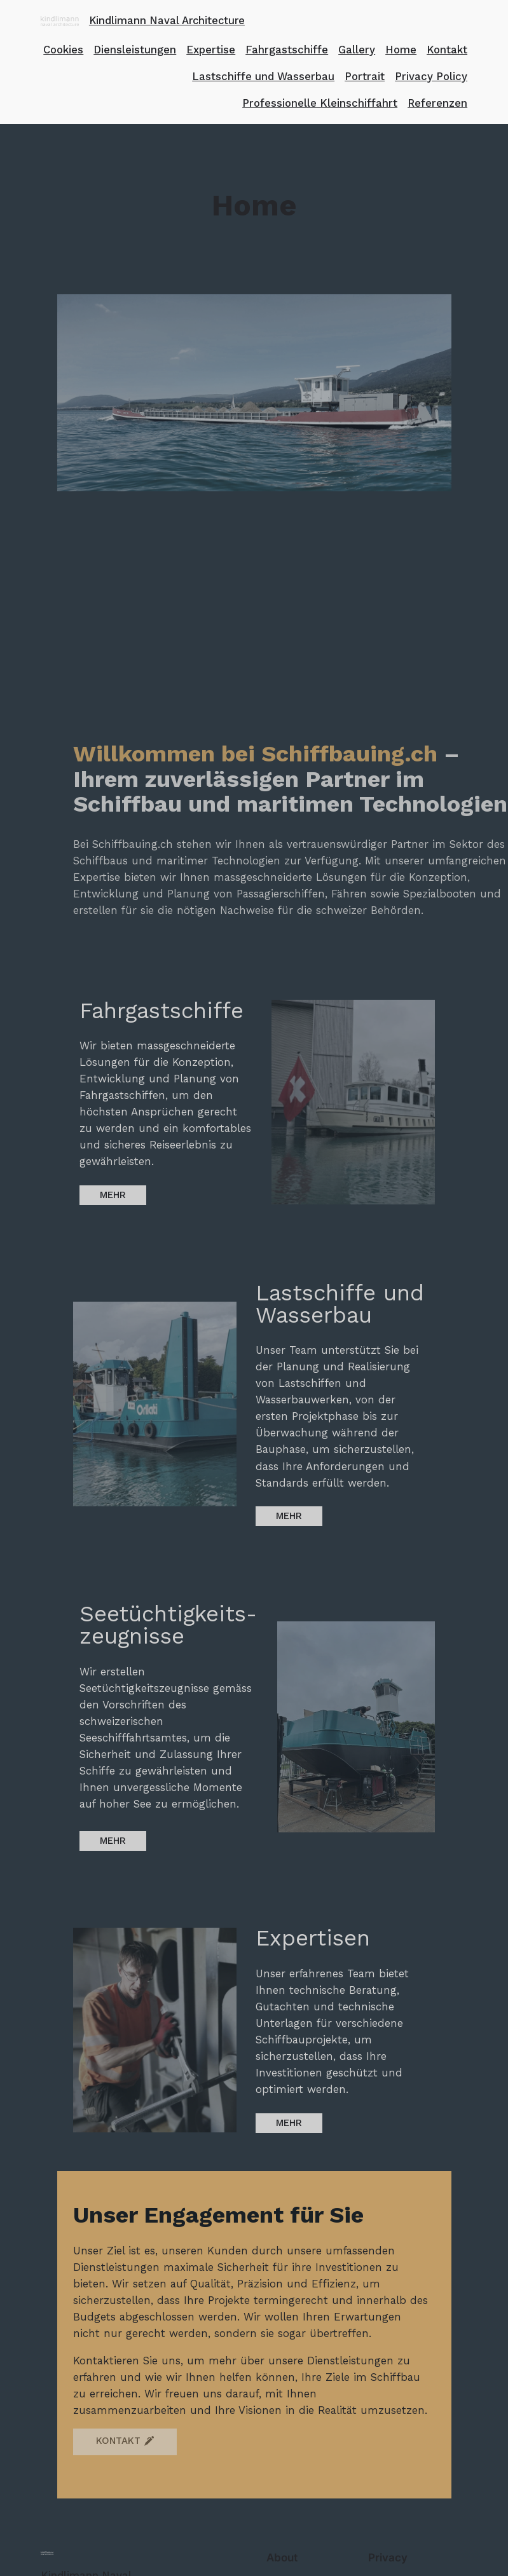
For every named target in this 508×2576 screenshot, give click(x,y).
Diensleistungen (134, 49)
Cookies (63, 49)
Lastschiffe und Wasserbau (263, 76)
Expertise (210, 49)
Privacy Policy (431, 76)
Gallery (356, 49)
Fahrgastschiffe (286, 49)
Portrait (365, 76)
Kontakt (447, 49)
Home (400, 49)
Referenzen (437, 103)
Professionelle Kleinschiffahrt (319, 103)
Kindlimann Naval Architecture (167, 21)
